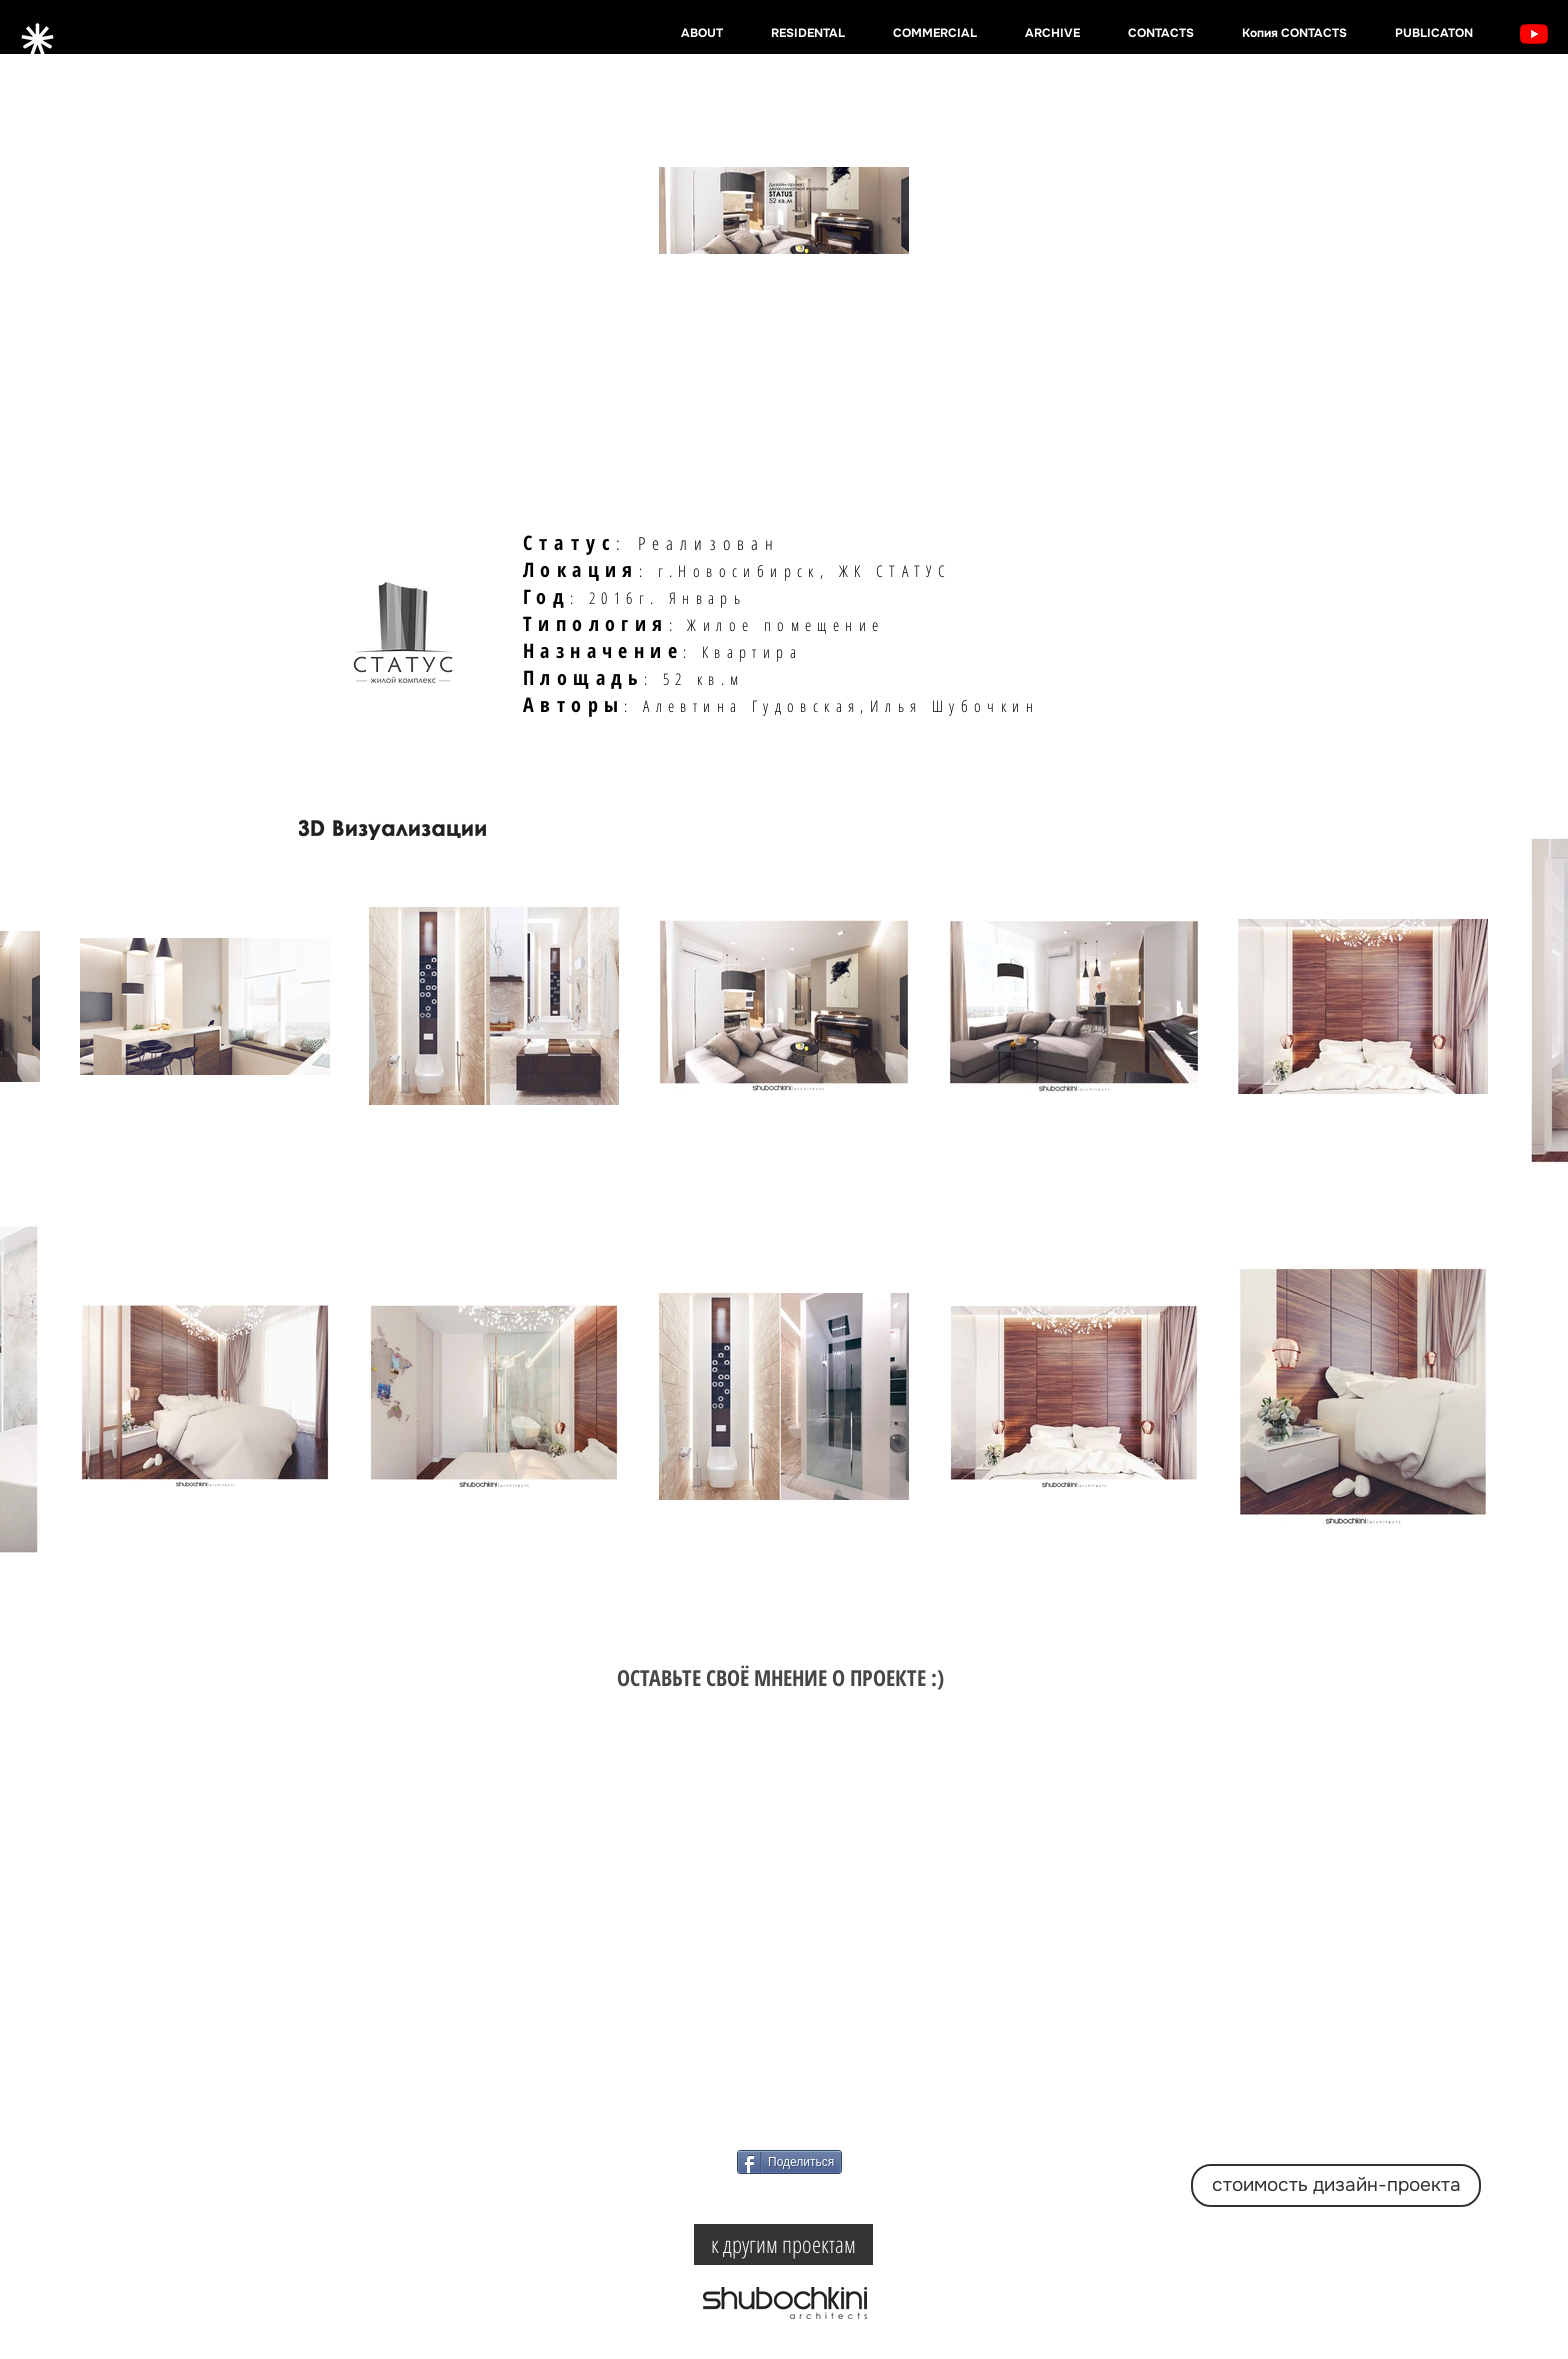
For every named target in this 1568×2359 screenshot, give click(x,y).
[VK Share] (812, 2198)
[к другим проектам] (783, 2244)
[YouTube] (1534, 34)
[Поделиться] (789, 2162)
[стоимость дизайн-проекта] (1336, 2185)
